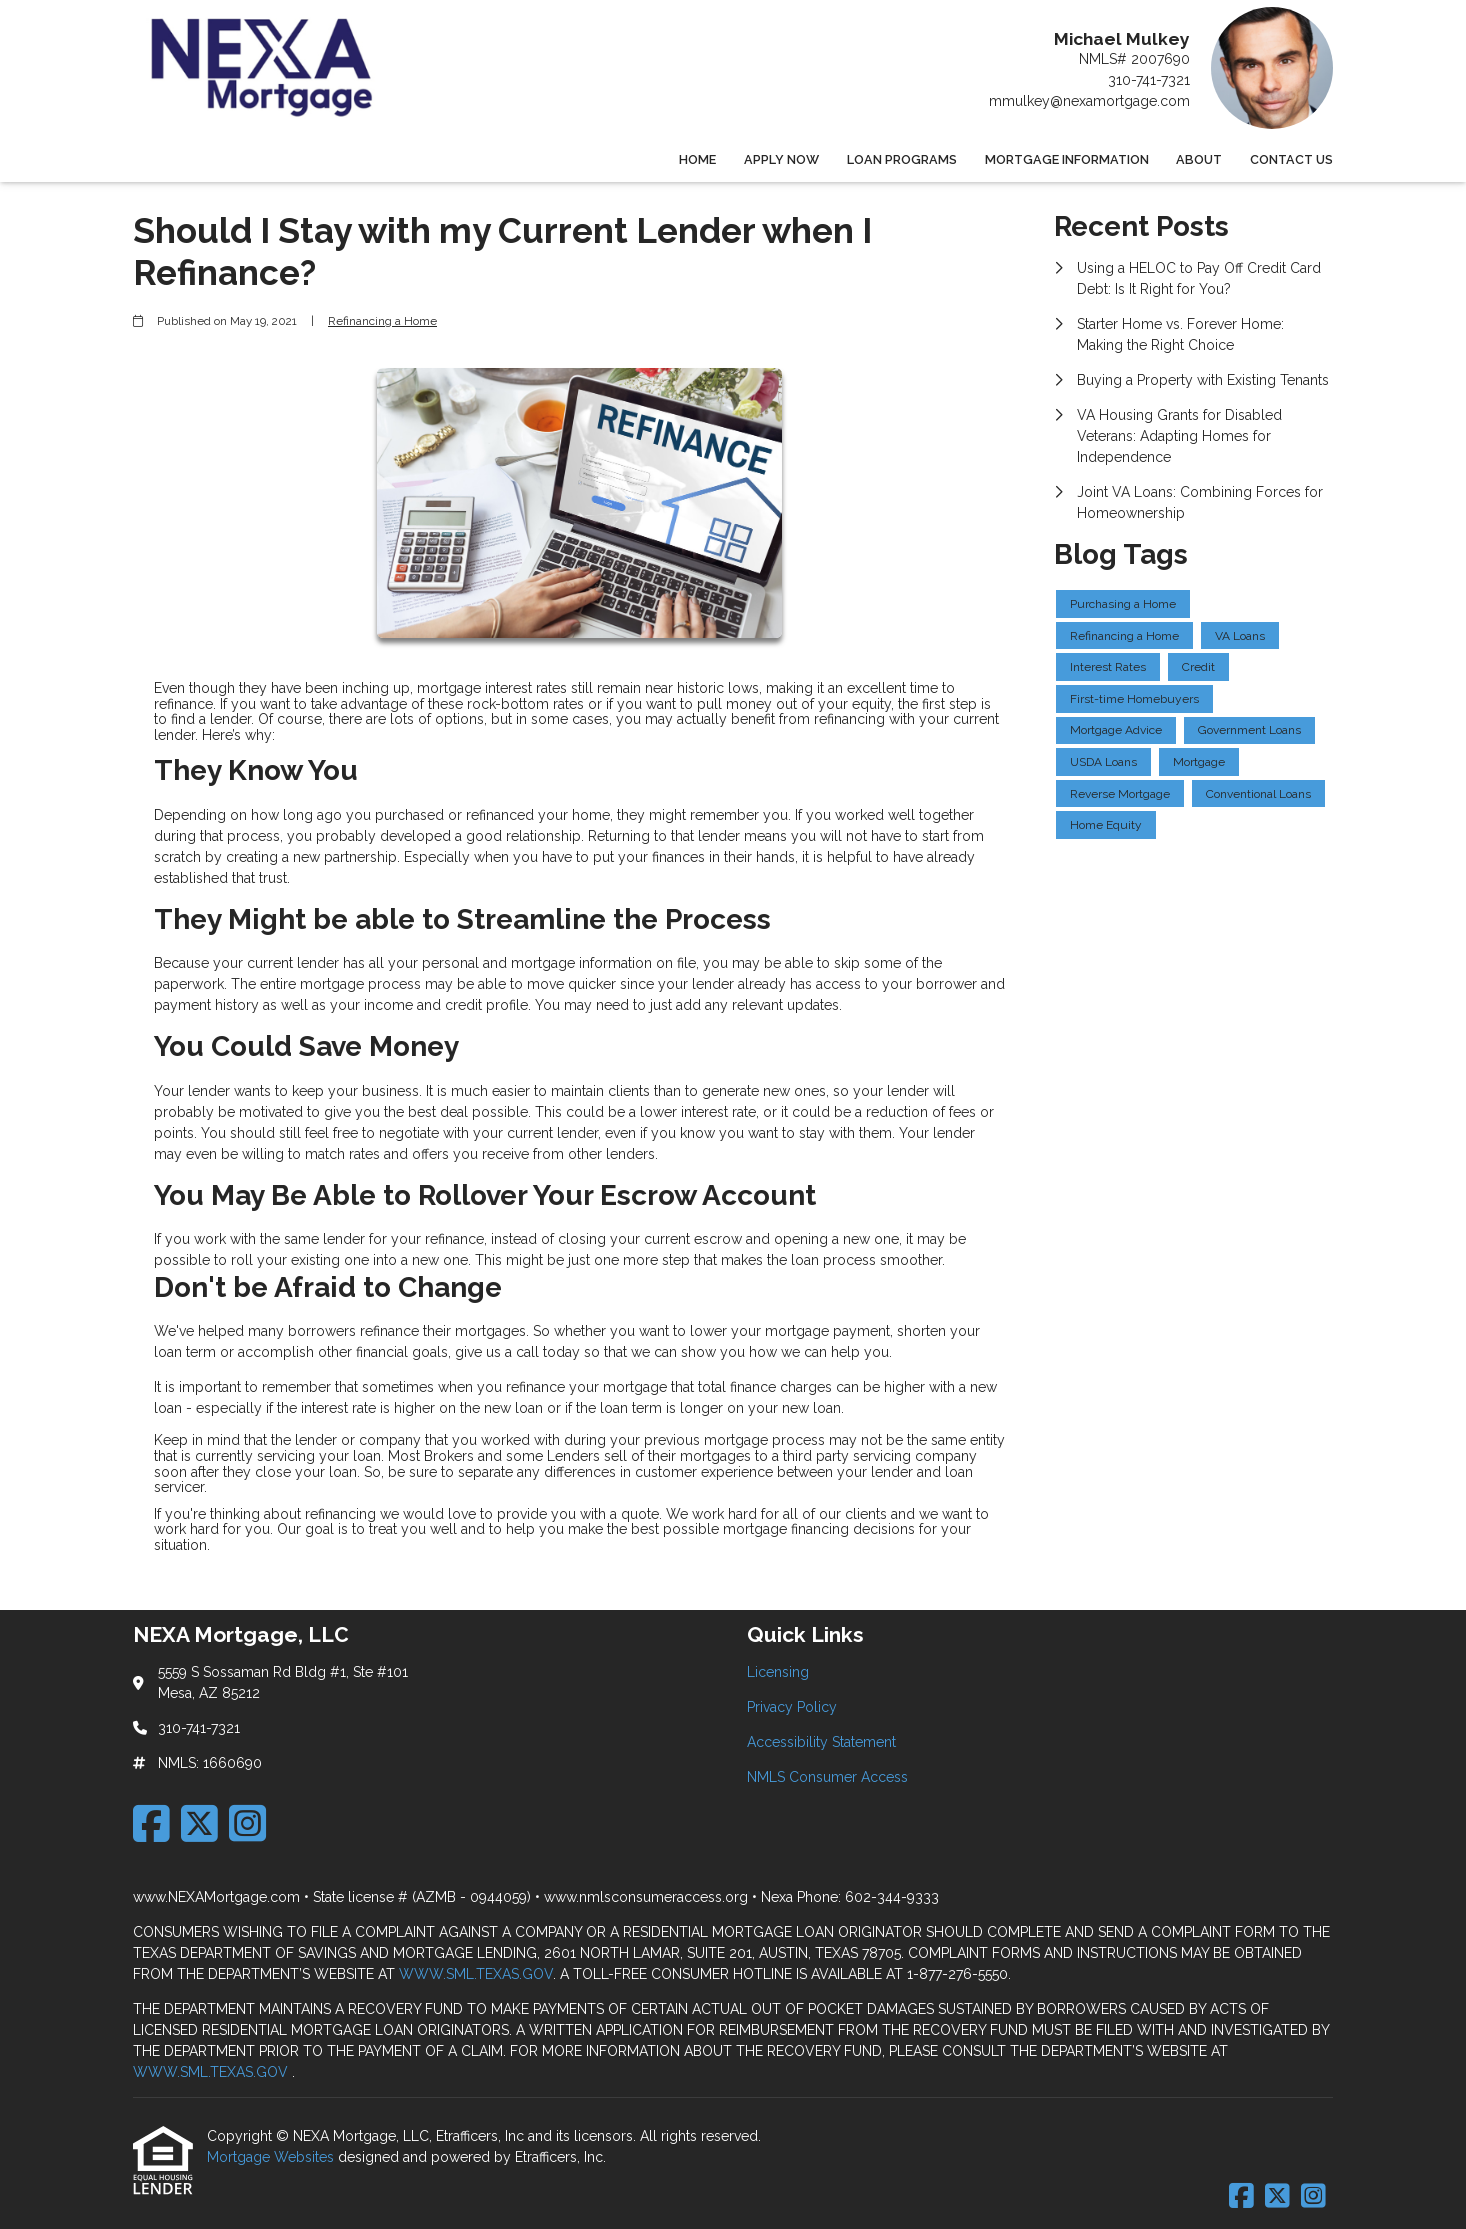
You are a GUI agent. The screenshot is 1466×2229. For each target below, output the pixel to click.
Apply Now (781, 159)
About (1199, 159)
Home (697, 159)
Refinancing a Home (382, 321)
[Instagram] (247, 1823)
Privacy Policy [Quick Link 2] (792, 1707)
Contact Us (1291, 159)
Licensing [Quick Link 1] (778, 1672)
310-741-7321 (1149, 80)
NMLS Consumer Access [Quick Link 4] (827, 1777)
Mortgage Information (1067, 159)
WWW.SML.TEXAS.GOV (476, 1974)
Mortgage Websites (272, 2157)
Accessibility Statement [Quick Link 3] (821, 1742)
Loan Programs (902, 159)
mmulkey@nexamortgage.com (1089, 101)
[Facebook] (151, 1823)
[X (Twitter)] (199, 1823)
